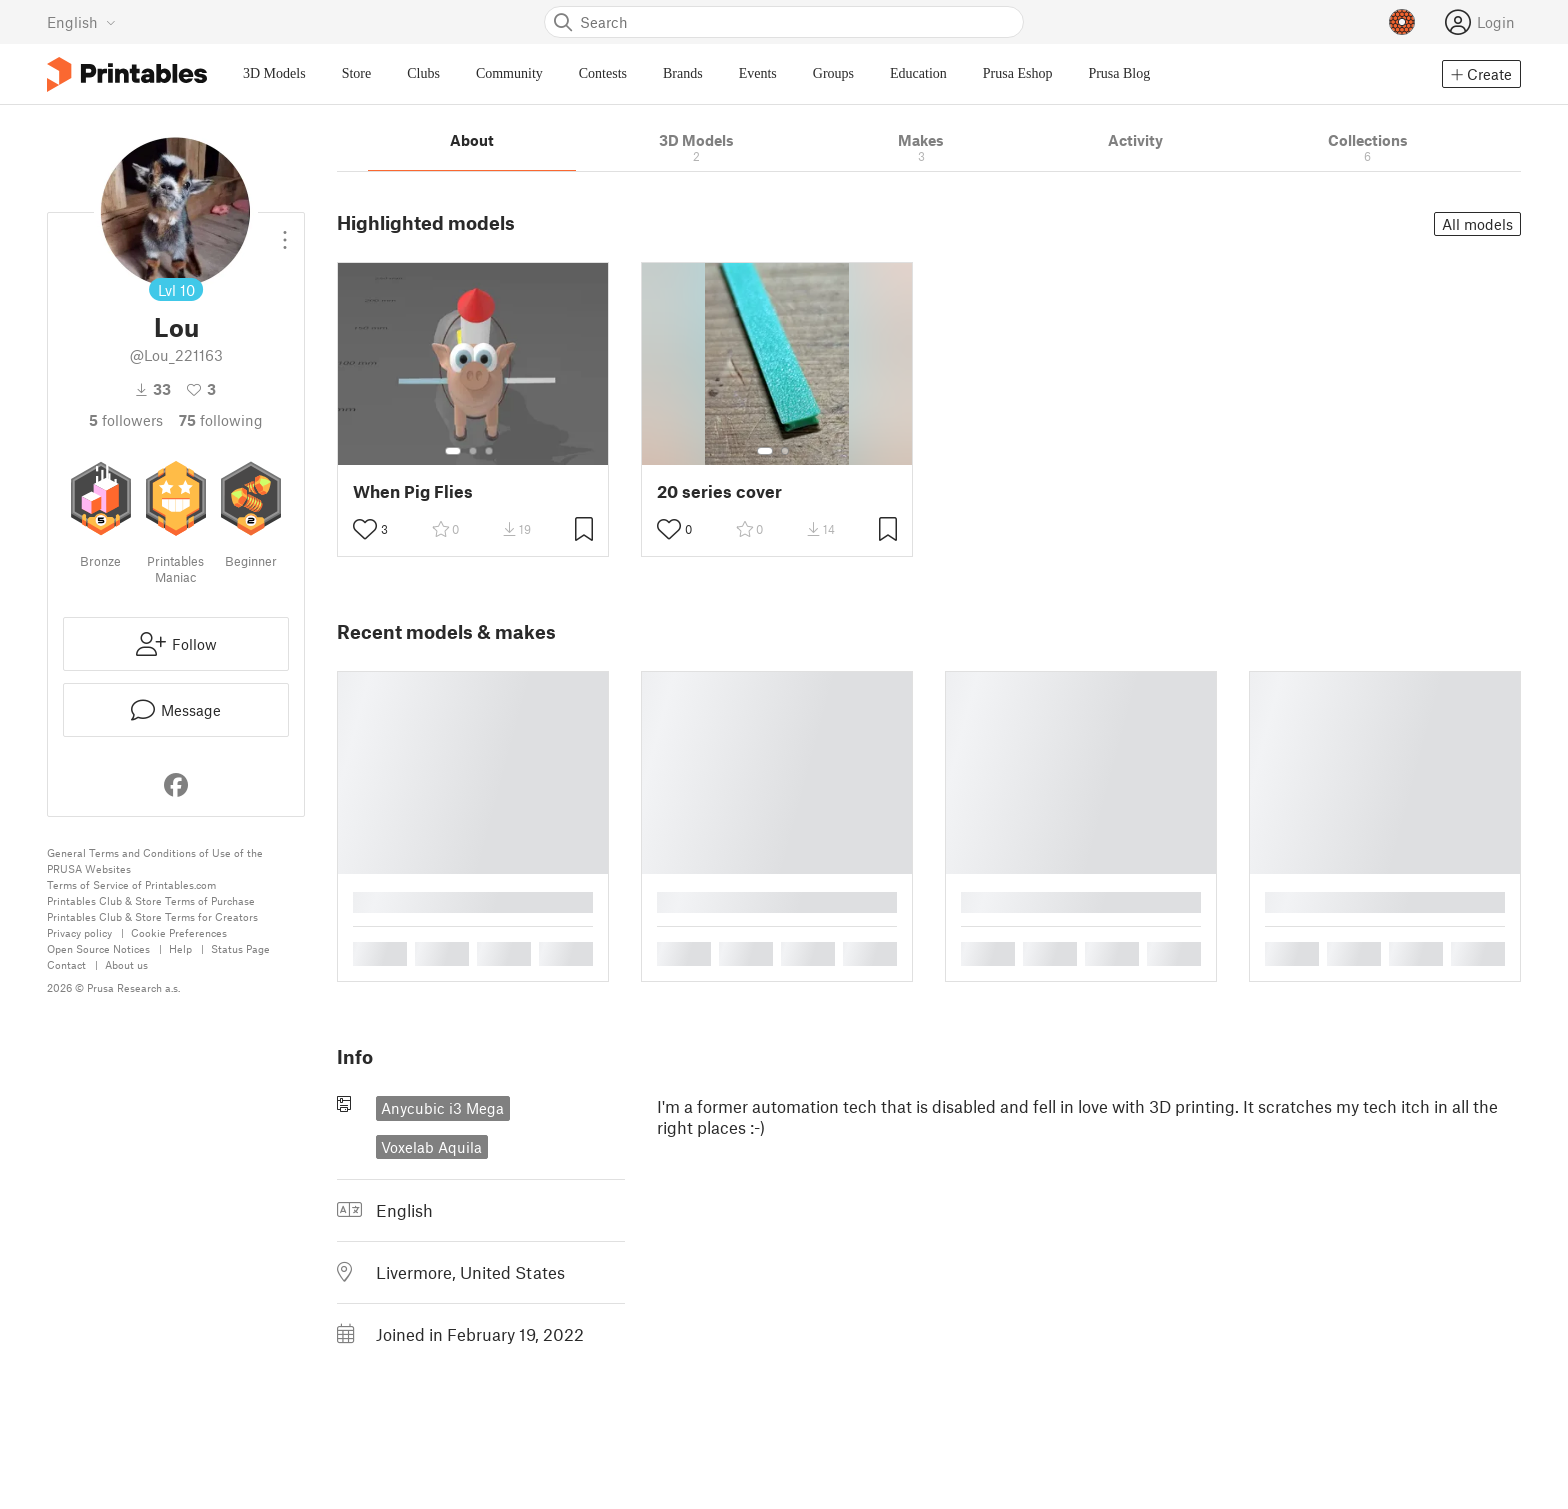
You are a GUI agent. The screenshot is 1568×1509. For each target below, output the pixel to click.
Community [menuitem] (509, 73)
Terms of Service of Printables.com (131, 884)
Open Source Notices (98, 948)
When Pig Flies (413, 491)
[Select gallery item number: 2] (473, 451)
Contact (66, 964)
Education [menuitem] (918, 73)
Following (221, 420)
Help (180, 948)
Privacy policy (79, 932)
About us (126, 964)
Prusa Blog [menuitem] (1119, 73)
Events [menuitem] (758, 73)
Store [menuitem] (357, 73)
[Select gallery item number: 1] (453, 451)
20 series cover (719, 491)
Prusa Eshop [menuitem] (1018, 73)
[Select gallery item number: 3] (489, 451)
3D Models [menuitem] (274, 73)
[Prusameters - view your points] (1402, 22)
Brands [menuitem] (683, 73)
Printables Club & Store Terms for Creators (152, 916)
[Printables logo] (127, 74)
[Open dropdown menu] (285, 232)
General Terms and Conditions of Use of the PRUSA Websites (155, 860)
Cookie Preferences (179, 932)
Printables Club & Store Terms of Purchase (151, 900)
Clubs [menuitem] (423, 73)
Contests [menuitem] (603, 73)
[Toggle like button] (365, 529)
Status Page (240, 948)
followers (126, 420)
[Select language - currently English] (81, 22)
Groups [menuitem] (833, 73)
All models (1477, 224)
